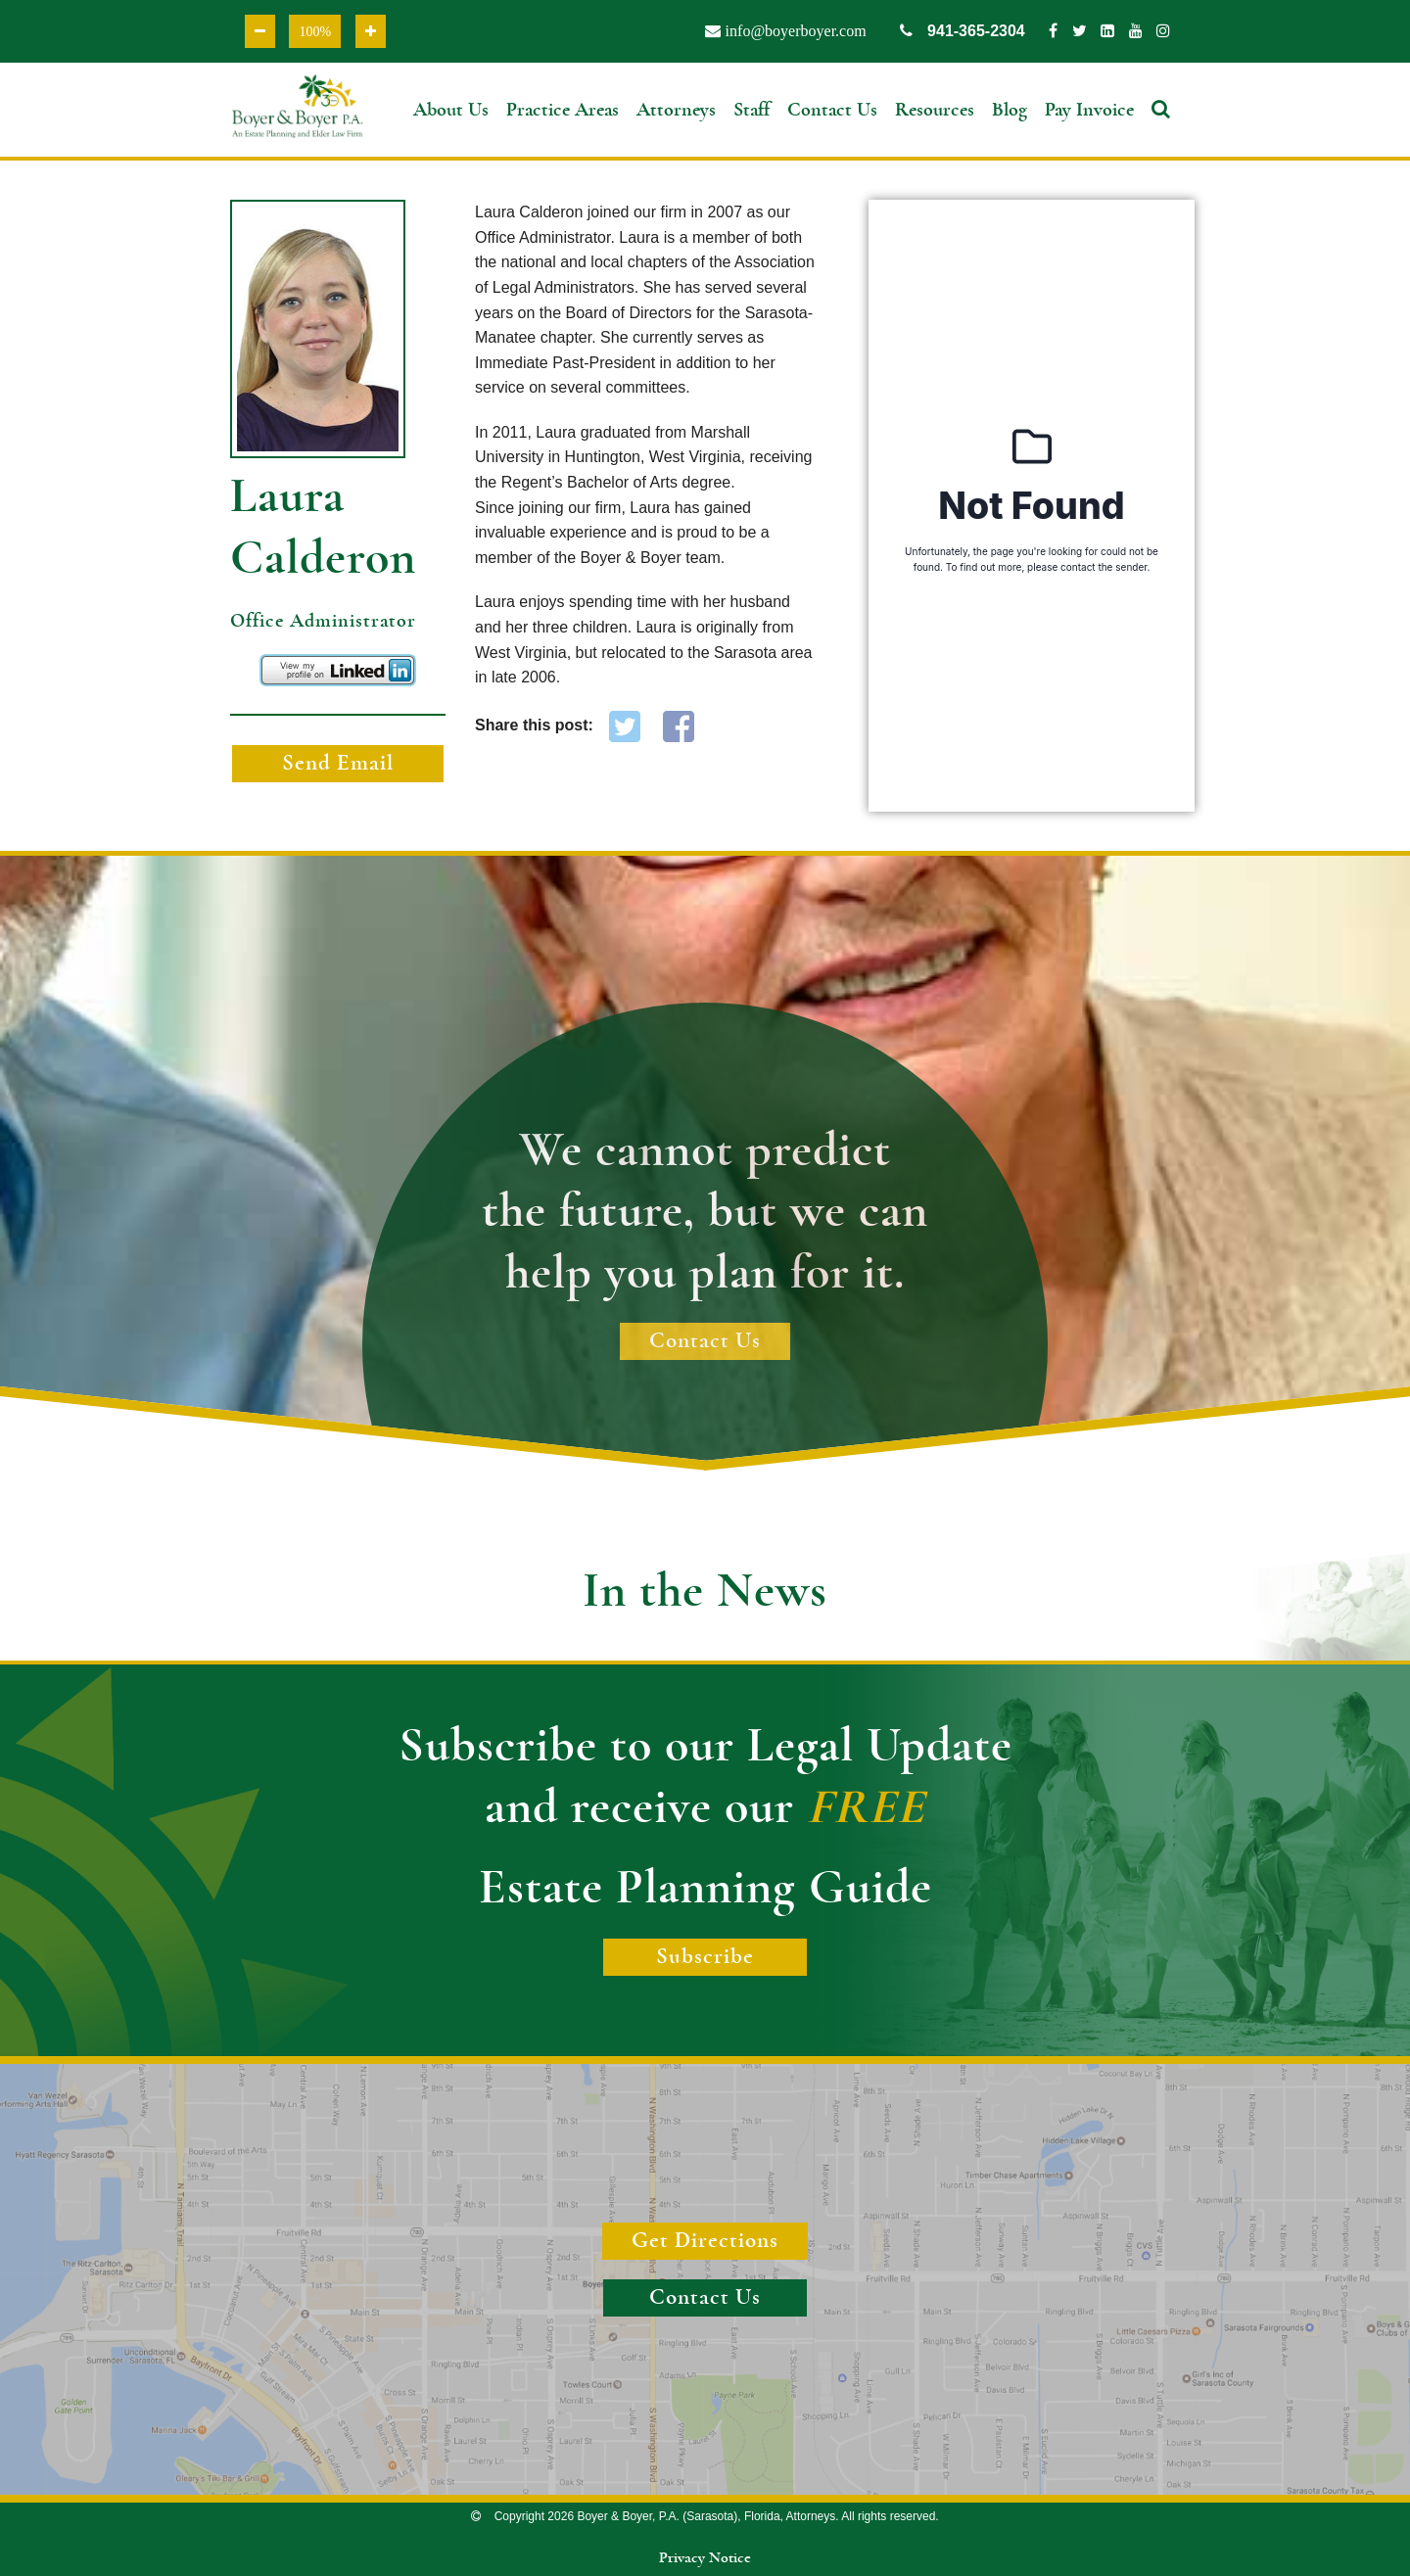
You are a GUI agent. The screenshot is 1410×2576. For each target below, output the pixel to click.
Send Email (338, 763)
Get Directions (705, 2240)
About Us (451, 109)
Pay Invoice (1089, 109)
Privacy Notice (705, 2557)
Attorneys (676, 109)
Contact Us (832, 109)
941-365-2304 (962, 31)
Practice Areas (562, 109)
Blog (1009, 109)
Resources (934, 109)
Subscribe (705, 1956)
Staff (751, 109)
